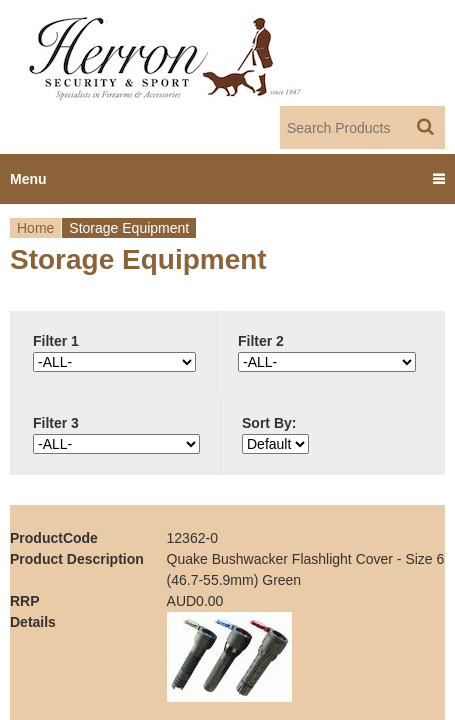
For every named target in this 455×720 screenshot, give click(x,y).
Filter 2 (261, 341)
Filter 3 (56, 423)
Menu (28, 179)
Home (35, 228)
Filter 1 (56, 341)
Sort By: (269, 423)
